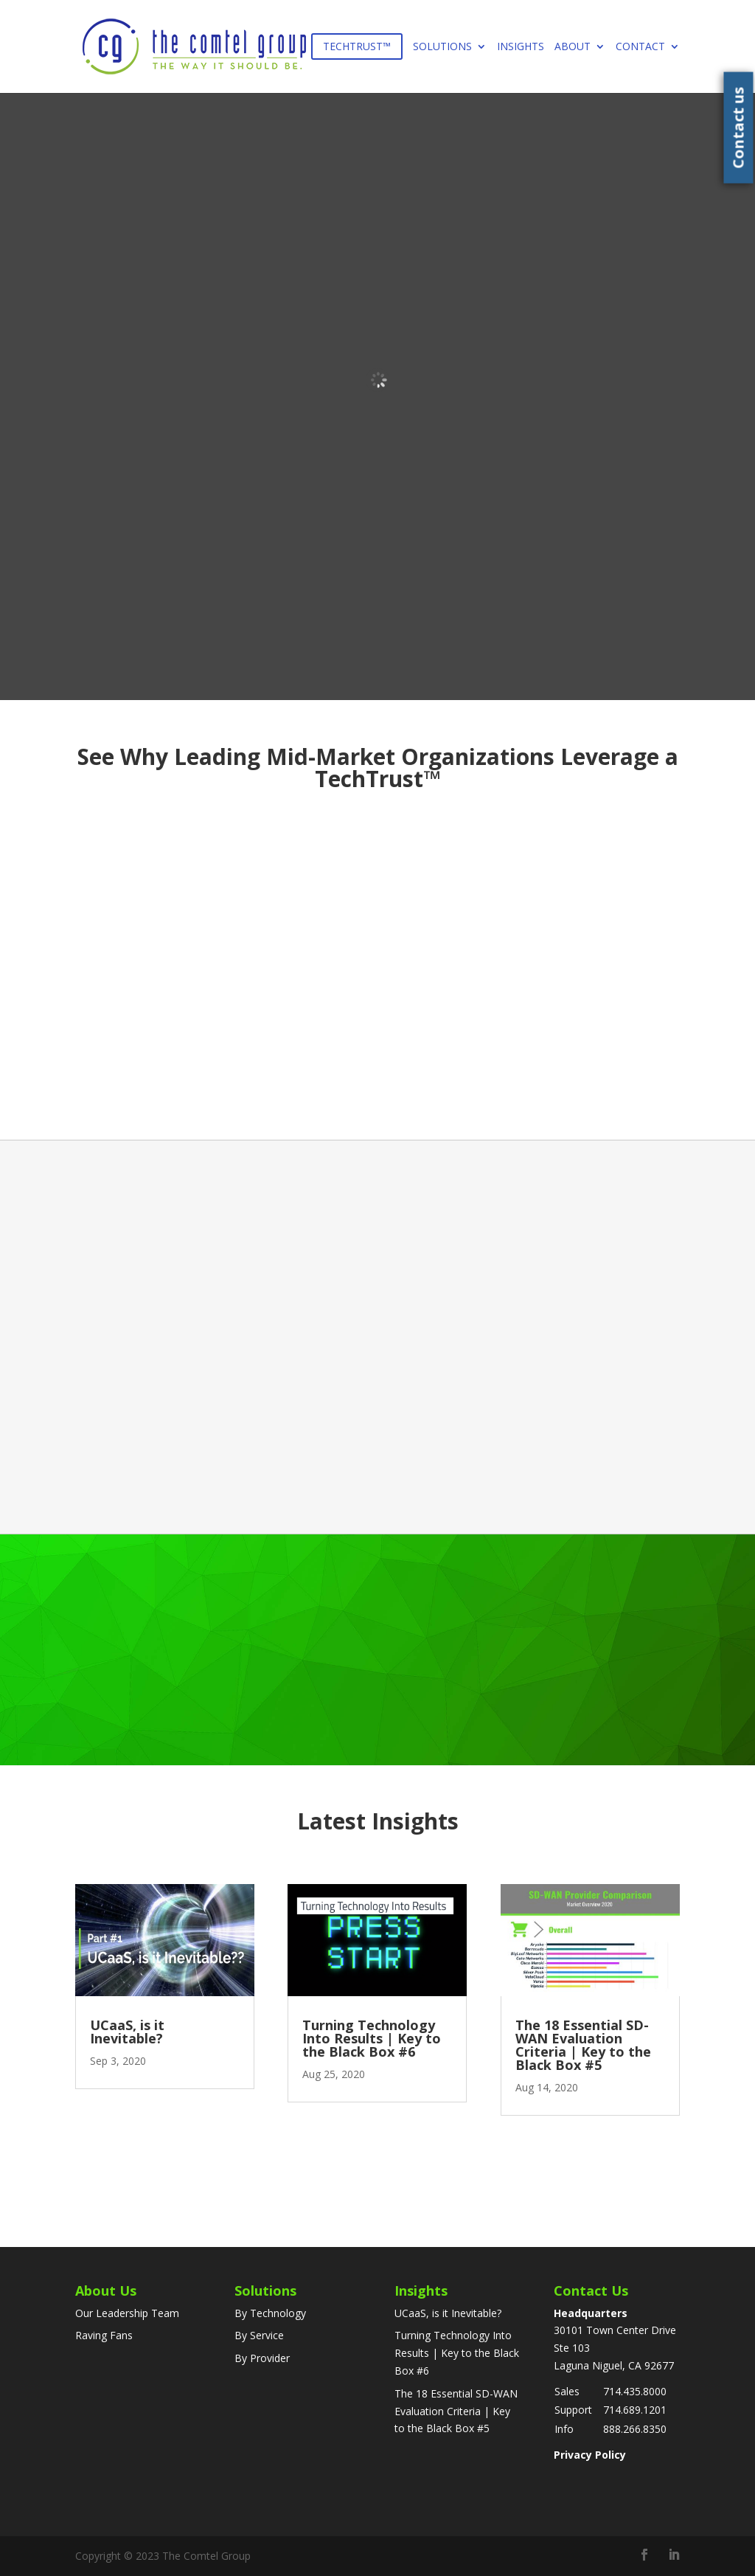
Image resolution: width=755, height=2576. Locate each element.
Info (564, 2429)
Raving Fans (104, 2335)
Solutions (442, 47)
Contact (640, 47)
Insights (520, 47)
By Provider (262, 2358)
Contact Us (591, 2290)
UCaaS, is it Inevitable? (127, 2031)
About (572, 47)
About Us (105, 2290)
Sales (567, 2391)
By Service (259, 2335)
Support (573, 2410)
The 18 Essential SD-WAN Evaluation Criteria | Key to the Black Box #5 (583, 2045)
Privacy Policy (590, 2455)
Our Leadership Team (127, 2313)
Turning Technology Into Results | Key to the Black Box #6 (371, 2038)
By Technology (270, 2313)
